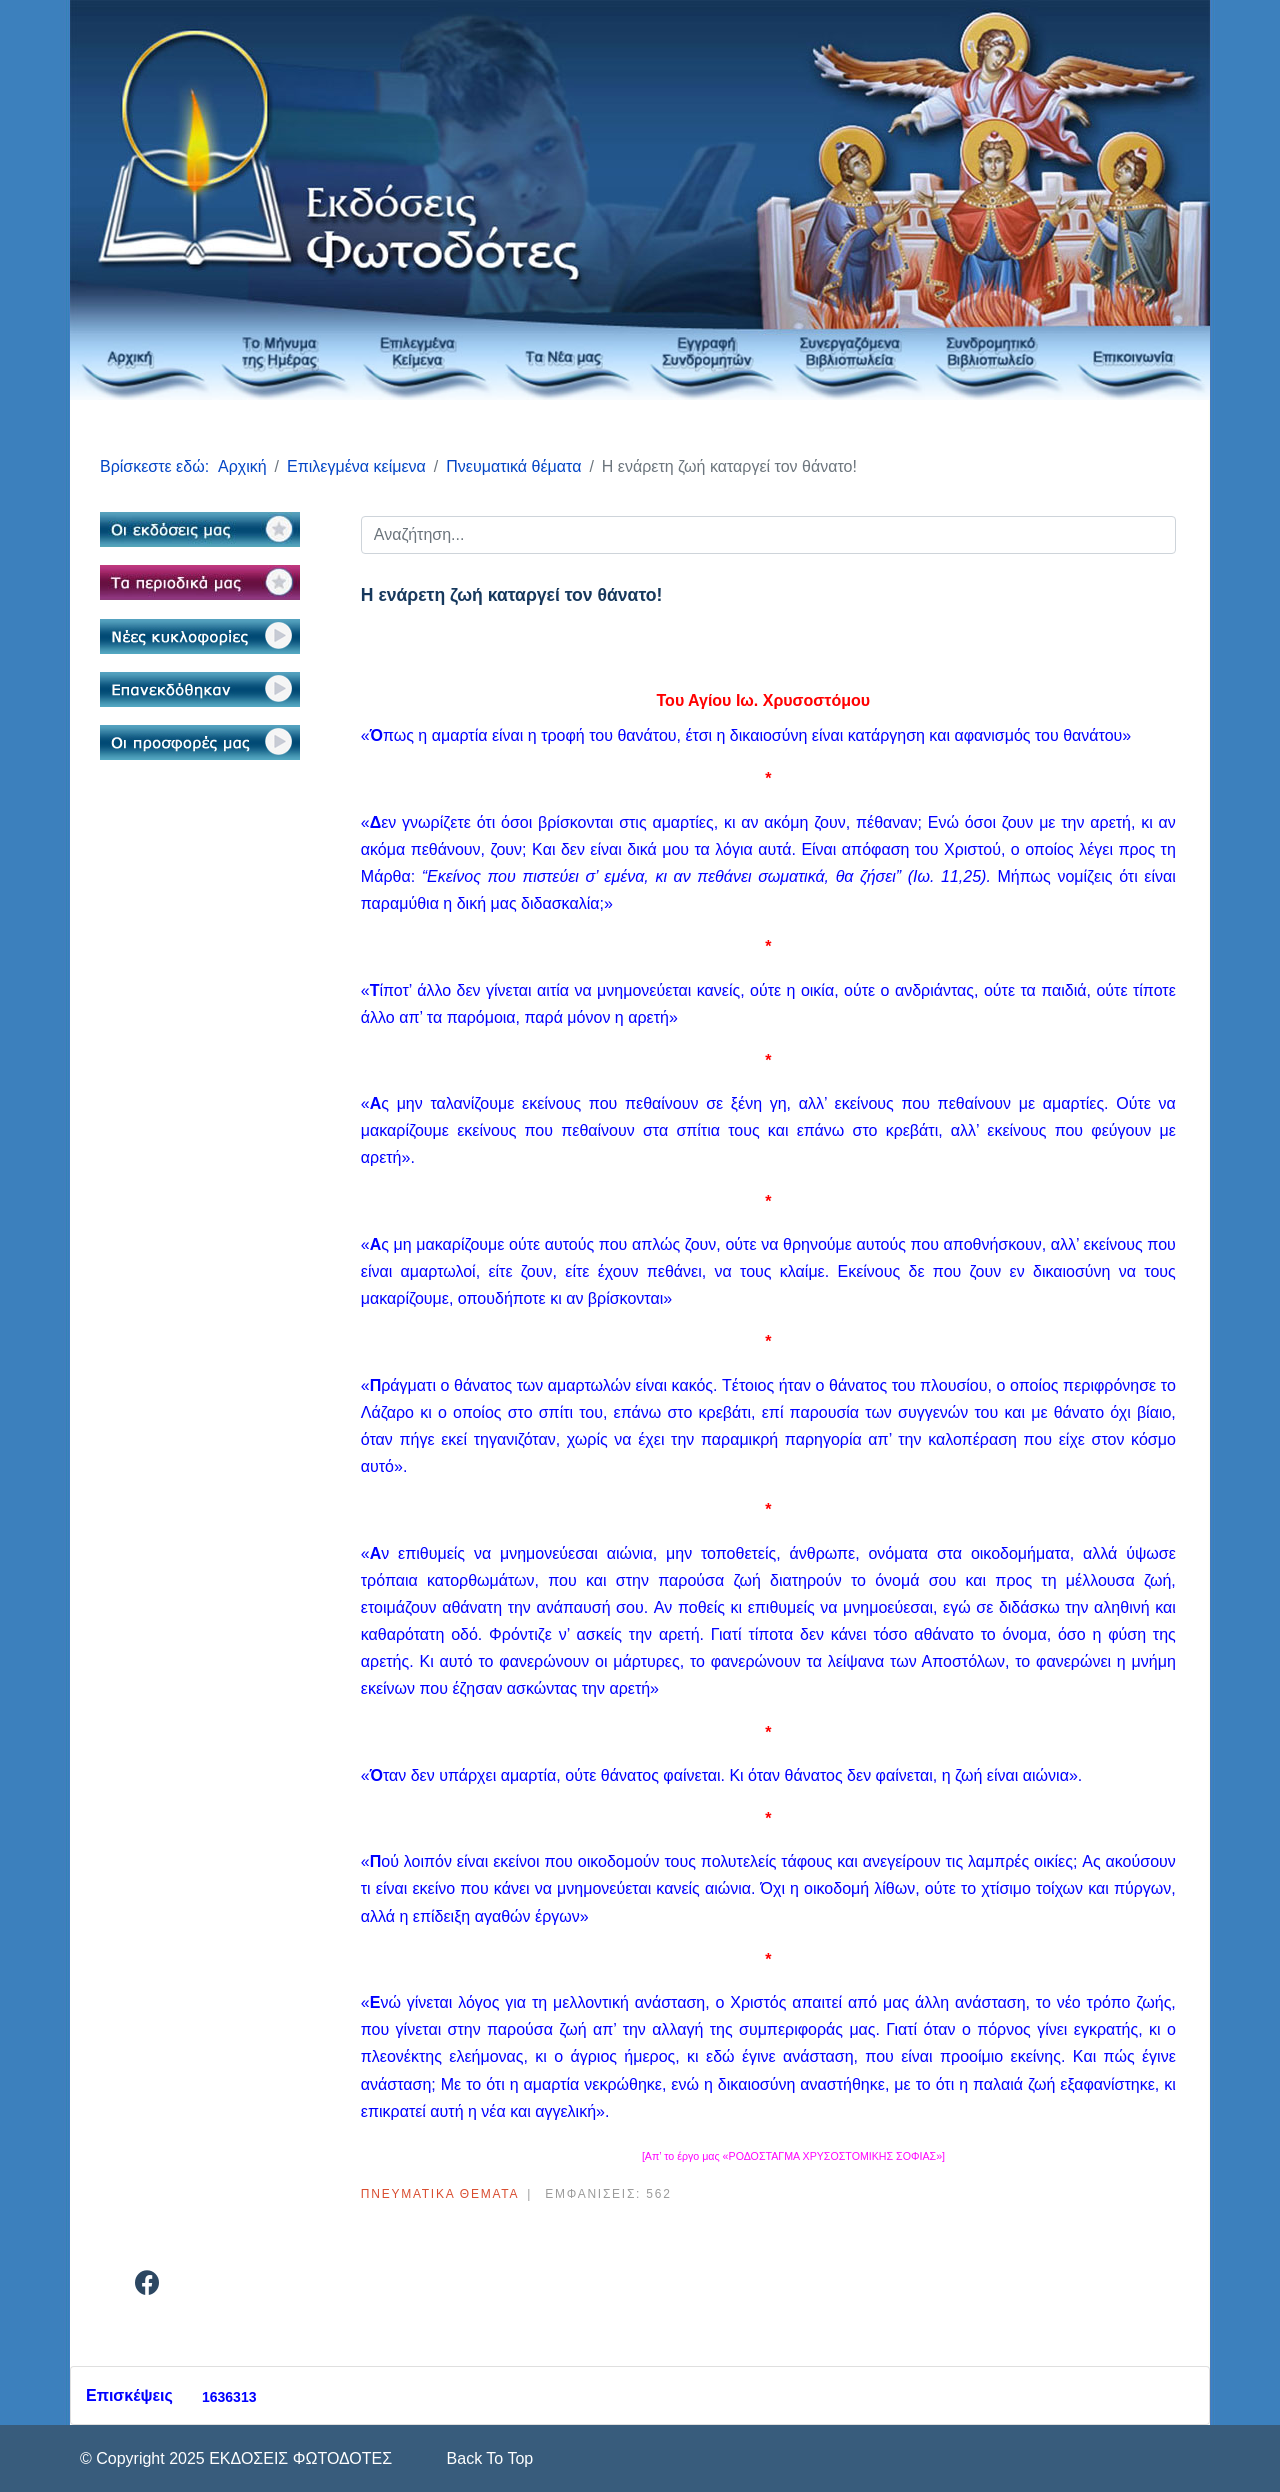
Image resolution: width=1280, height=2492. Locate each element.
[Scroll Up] (487, 2458)
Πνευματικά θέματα (440, 2194)
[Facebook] (147, 2286)
